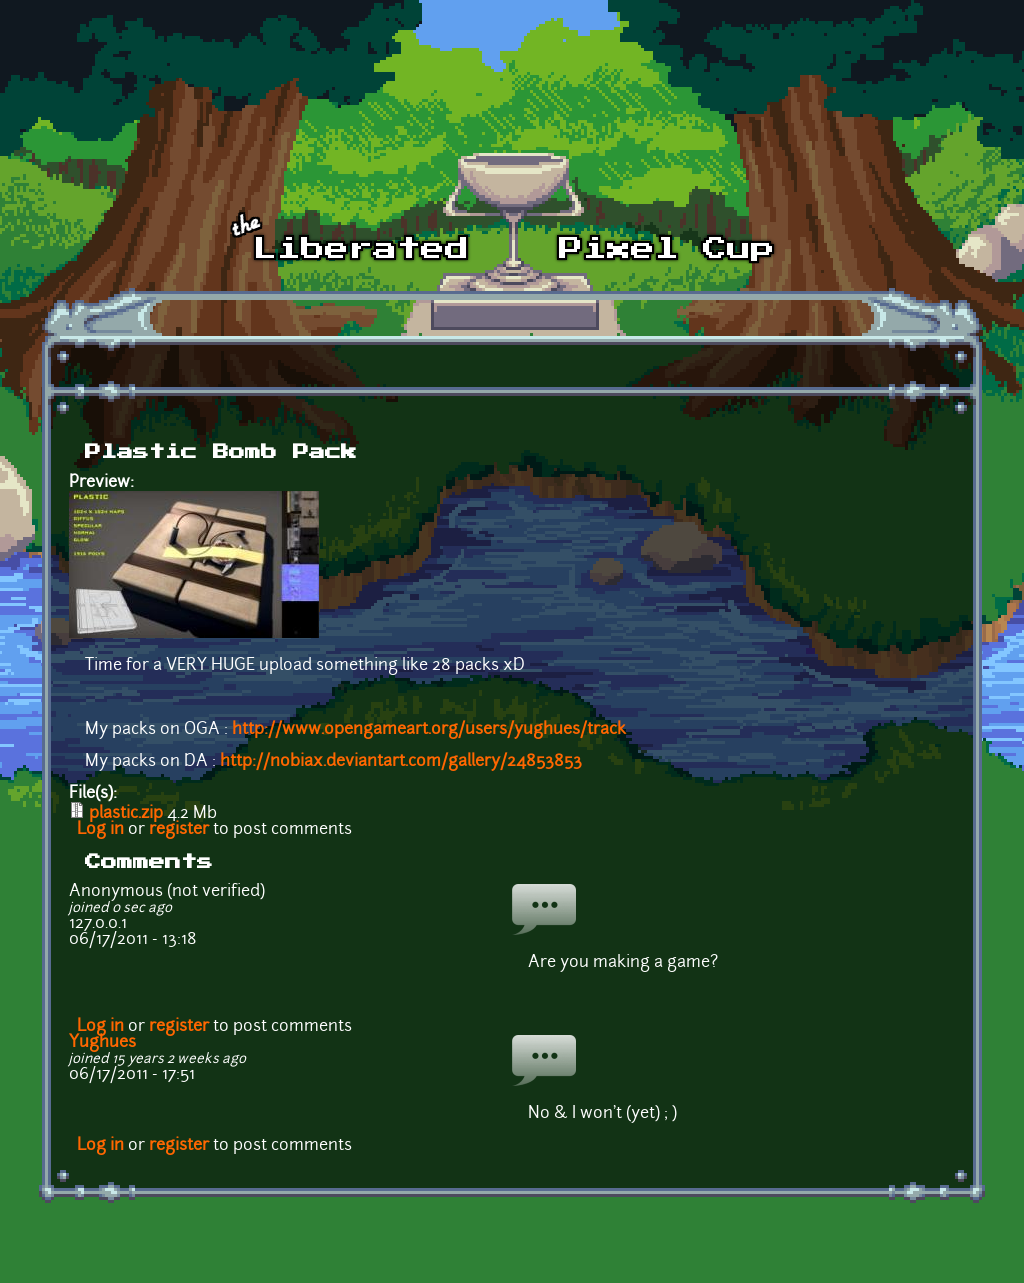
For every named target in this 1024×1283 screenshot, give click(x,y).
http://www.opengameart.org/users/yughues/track (429, 730)
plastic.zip (126, 814)
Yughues (102, 1043)
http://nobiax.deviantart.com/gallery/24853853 (401, 762)
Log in (100, 830)
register (179, 830)
